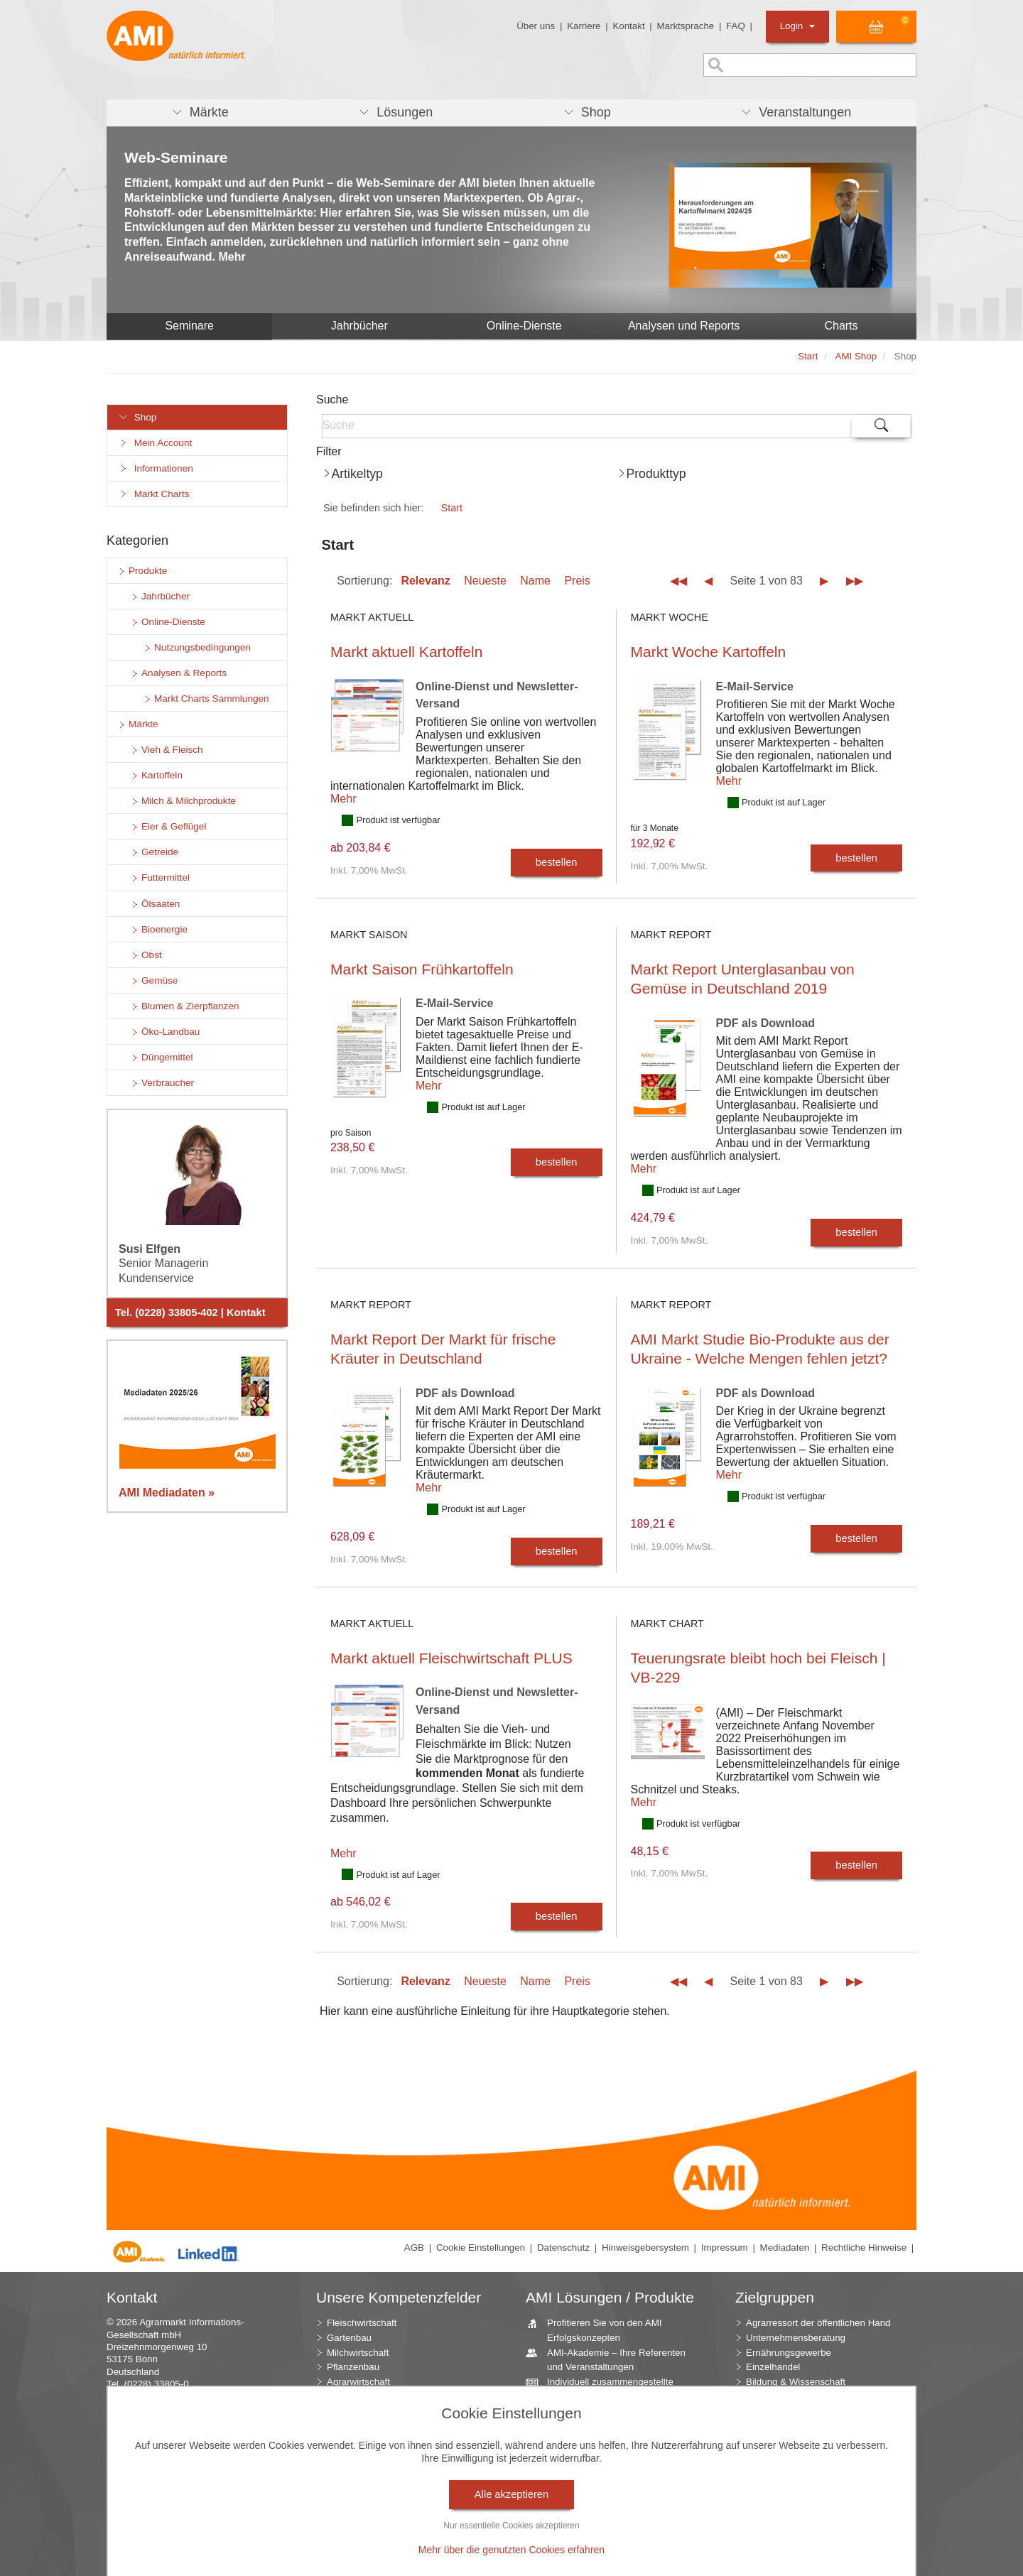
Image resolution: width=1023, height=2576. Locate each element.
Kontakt (628, 26)
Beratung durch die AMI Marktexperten (591, 2417)
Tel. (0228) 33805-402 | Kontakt (190, 1312)
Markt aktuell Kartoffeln (406, 651)
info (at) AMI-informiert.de (192, 2408)
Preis (577, 581)
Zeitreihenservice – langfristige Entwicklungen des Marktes (606, 2505)
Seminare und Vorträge (590, 2529)
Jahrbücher (359, 326)
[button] (200, 112)
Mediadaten (785, 2247)
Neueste (485, 581)
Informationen (155, 468)
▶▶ (854, 581)
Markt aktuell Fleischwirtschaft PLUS (451, 1658)
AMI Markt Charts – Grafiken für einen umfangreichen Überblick (608, 2447)
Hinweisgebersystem (645, 2247)
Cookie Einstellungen (480, 2247)
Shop (137, 417)
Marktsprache (685, 26)
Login (797, 26)
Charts (840, 326)
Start (451, 507)
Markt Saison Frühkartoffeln (422, 969)
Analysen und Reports (684, 326)
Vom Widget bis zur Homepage (607, 2543)
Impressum (724, 2247)
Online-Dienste (524, 326)
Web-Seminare (176, 157)
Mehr (343, 799)
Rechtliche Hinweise (863, 2247)
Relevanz (425, 581)
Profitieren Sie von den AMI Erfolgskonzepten (599, 2329)
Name (535, 581)
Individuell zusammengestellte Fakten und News (604, 2388)
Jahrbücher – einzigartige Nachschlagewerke (595, 2476)
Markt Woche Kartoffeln (708, 651)
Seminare (189, 326)
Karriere (583, 26)
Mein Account (155, 443)
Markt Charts (153, 494)
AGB (414, 2247)
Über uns (535, 26)
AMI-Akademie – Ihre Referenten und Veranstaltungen (611, 2359)
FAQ (735, 26)
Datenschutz (563, 2247)
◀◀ (678, 581)
